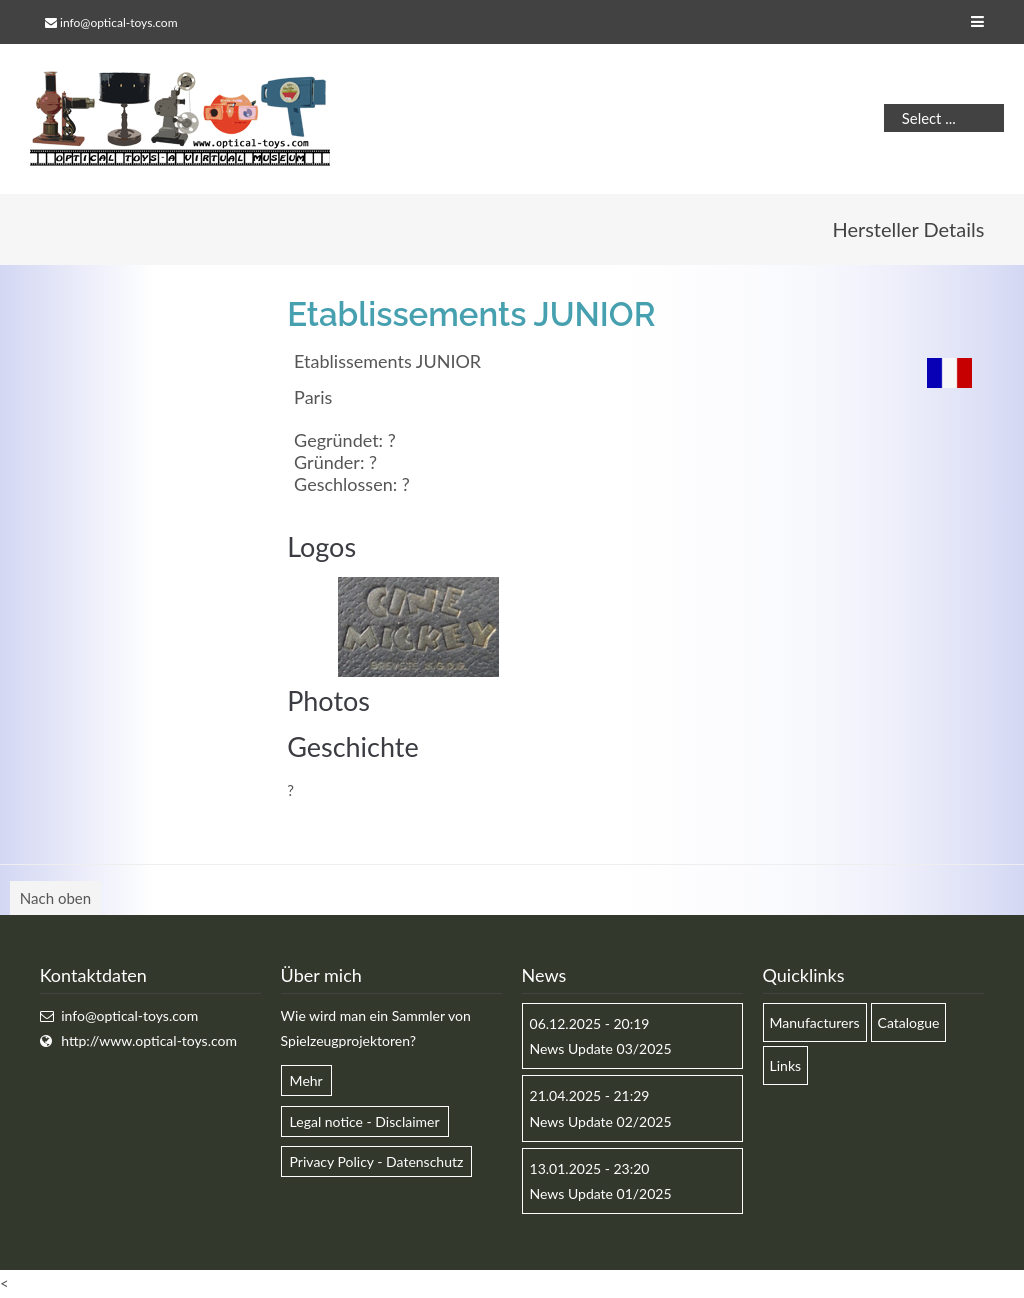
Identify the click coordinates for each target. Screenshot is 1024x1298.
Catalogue (909, 1022)
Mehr (306, 1080)
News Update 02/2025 (601, 1121)
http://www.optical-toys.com (149, 1040)
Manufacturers (815, 1022)
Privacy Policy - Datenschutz (377, 1161)
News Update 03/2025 (601, 1048)
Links (786, 1065)
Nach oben (55, 898)
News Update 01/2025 (601, 1193)
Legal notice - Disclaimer (365, 1121)
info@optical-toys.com (118, 22)
